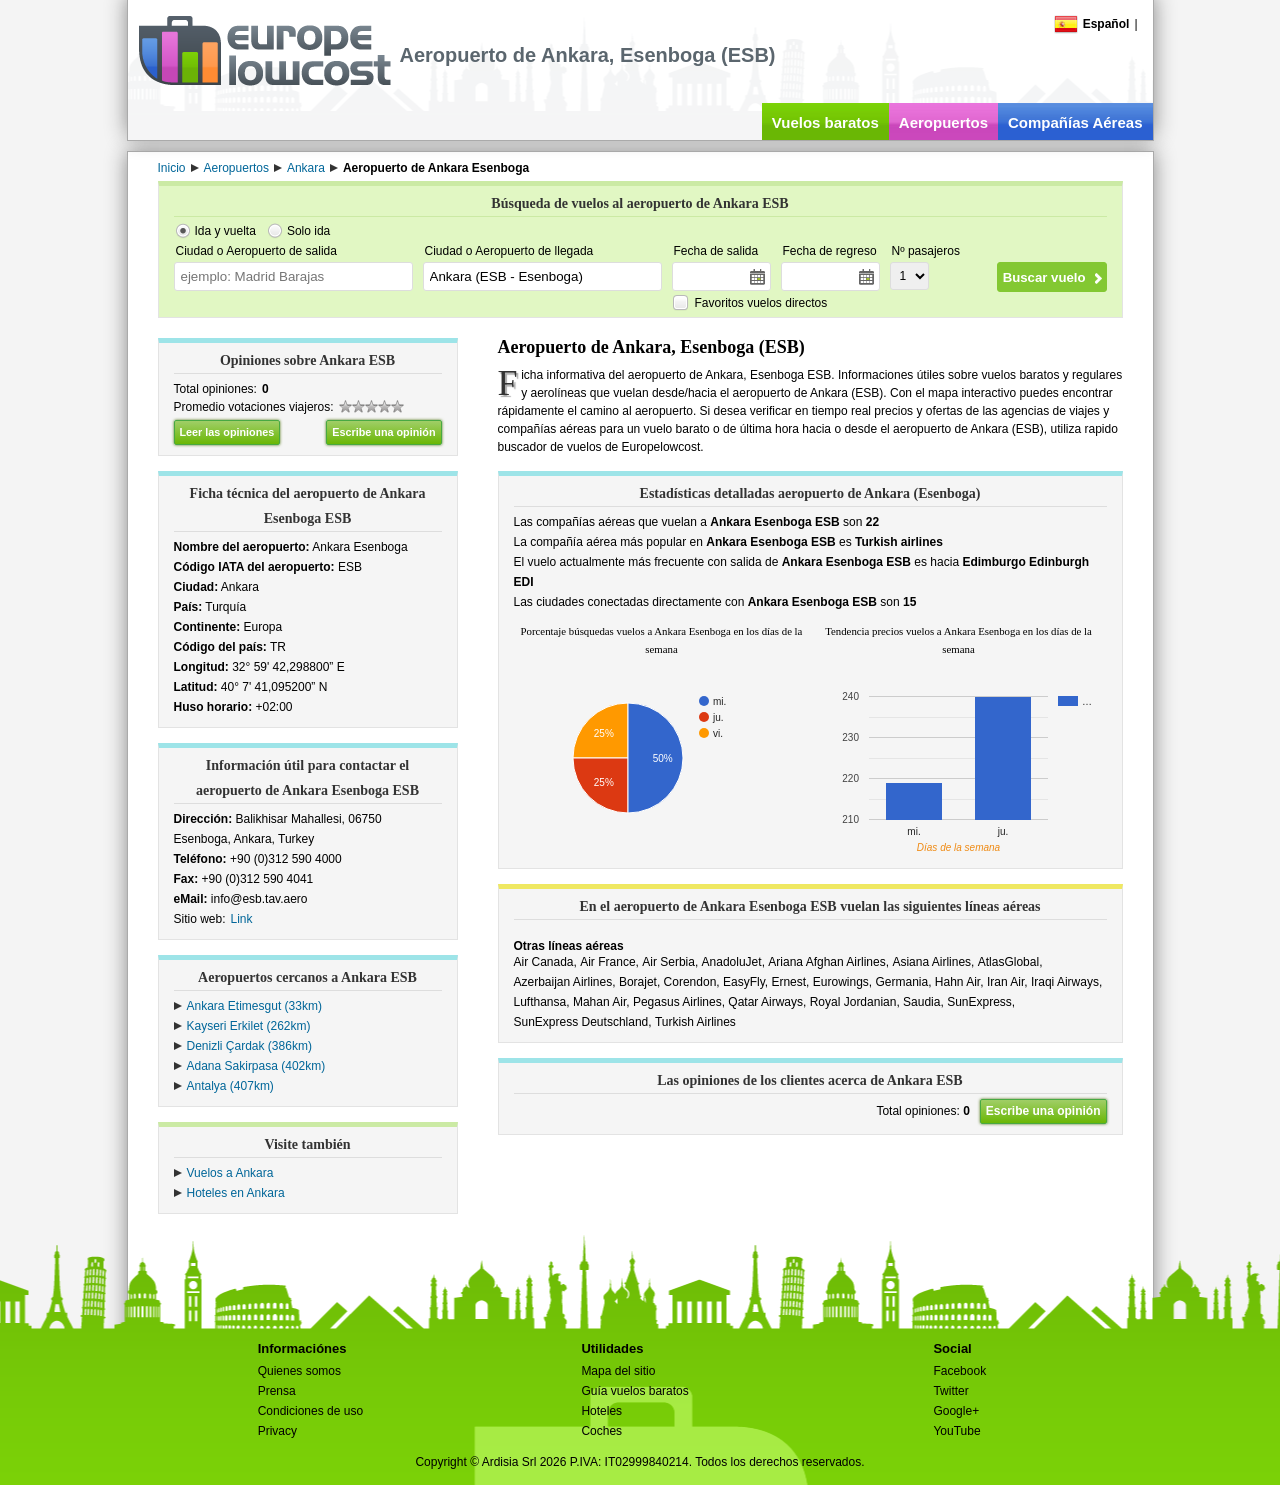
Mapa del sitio (618, 1371)
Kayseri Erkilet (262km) (249, 1026)
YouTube (956, 1431)
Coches (601, 1431)
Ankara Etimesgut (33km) (254, 1006)
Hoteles (601, 1411)
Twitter (950, 1391)
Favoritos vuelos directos (761, 303)
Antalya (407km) (230, 1086)
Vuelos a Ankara (230, 1173)
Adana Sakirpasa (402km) (256, 1066)
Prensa (277, 1391)
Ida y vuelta (225, 231)
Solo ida (308, 231)
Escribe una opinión (383, 432)
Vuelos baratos (825, 122)
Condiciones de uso (310, 1411)
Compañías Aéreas (1075, 122)
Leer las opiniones (227, 432)
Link (242, 919)
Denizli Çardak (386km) (249, 1046)
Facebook (959, 1371)
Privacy (277, 1431)
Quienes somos (299, 1371)
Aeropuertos (943, 122)
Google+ (956, 1411)
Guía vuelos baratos (634, 1391)
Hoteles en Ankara (236, 1193)
